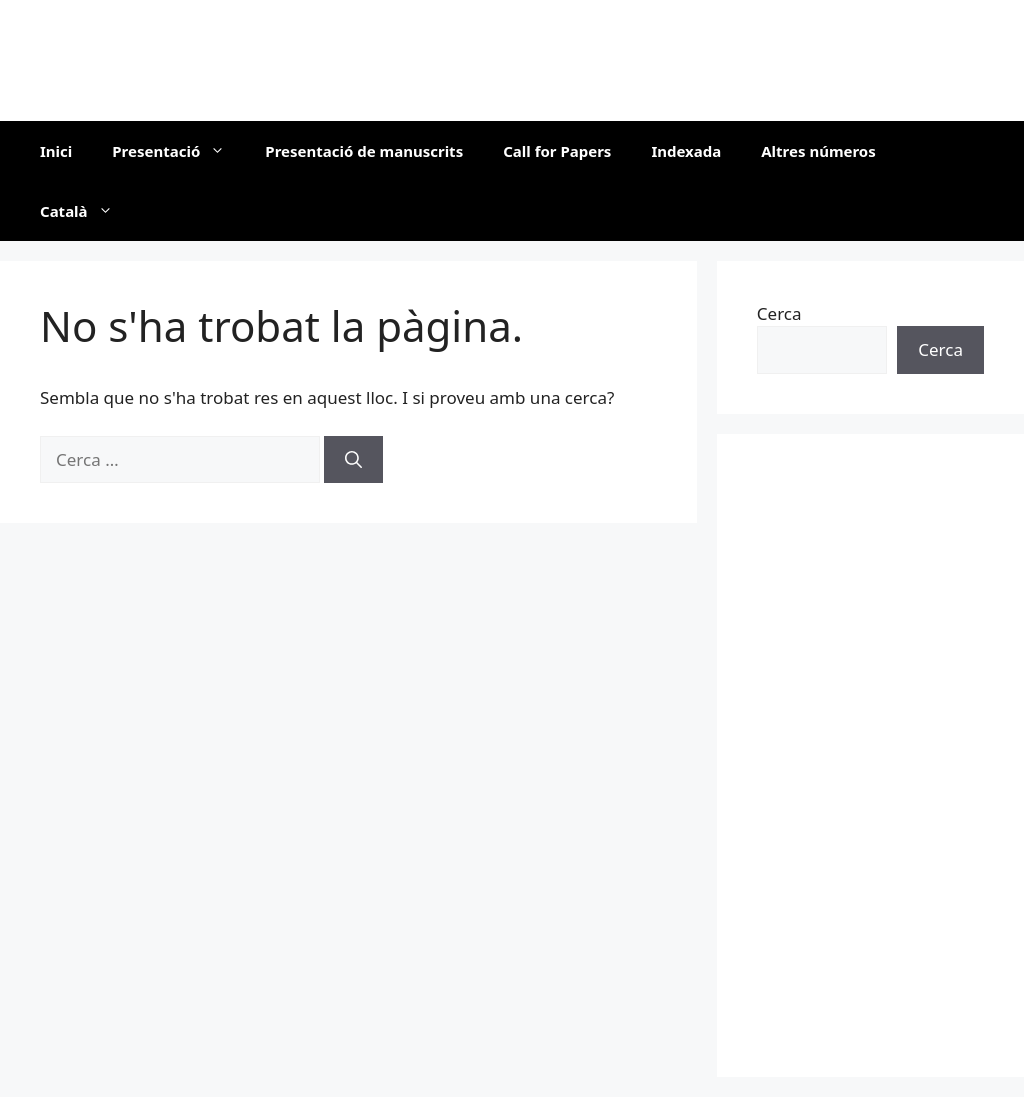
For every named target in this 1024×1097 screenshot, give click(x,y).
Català (86, 211)
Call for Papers (557, 151)
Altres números (818, 151)
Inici (56, 151)
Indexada (686, 151)
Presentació (178, 151)
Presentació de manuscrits (364, 151)
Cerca (779, 313)
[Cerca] (353, 460)
